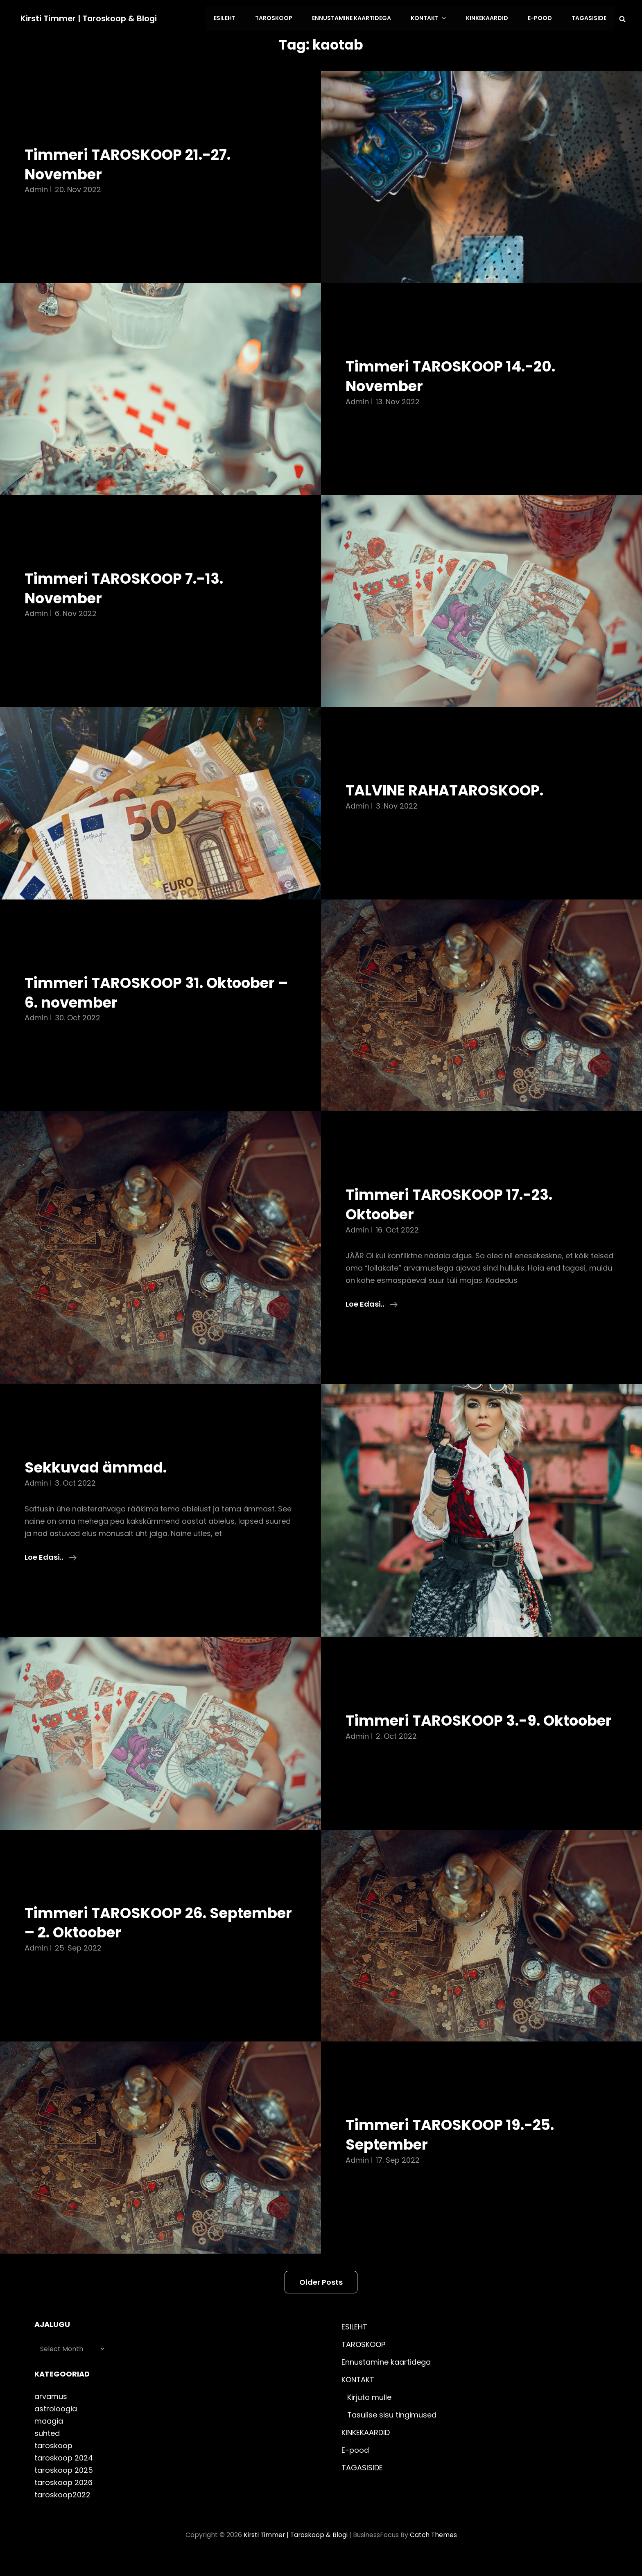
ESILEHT (233, 18)
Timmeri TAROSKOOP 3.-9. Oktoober (447, 1728)
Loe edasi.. (372, 1303)
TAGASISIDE (589, 18)
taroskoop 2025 (63, 2488)
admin (36, 188)
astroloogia (55, 2427)
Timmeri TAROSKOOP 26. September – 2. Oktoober (121, 1940)
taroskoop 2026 (63, 2500)
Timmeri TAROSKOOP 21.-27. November (132, 163)
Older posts (321, 2300)
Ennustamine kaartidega (358, 18)
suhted (47, 2451)
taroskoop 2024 (63, 2476)
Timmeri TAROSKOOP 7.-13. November (128, 586)
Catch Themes (434, 2553)
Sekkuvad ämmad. (98, 1466)
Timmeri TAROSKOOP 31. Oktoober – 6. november (156, 991)
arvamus (50, 2414)
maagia (48, 2439)
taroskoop (53, 2463)
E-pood (541, 18)
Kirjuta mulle (369, 2415)
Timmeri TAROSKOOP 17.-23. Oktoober (454, 1203)
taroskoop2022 (62, 2513)
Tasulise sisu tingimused (391, 2433)
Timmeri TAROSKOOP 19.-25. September (455, 2152)
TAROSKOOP (281, 18)
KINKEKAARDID (490, 18)
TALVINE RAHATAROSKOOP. (449, 789)
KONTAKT (434, 18)
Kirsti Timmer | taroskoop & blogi (89, 17)
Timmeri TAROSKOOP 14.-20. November (455, 374)
